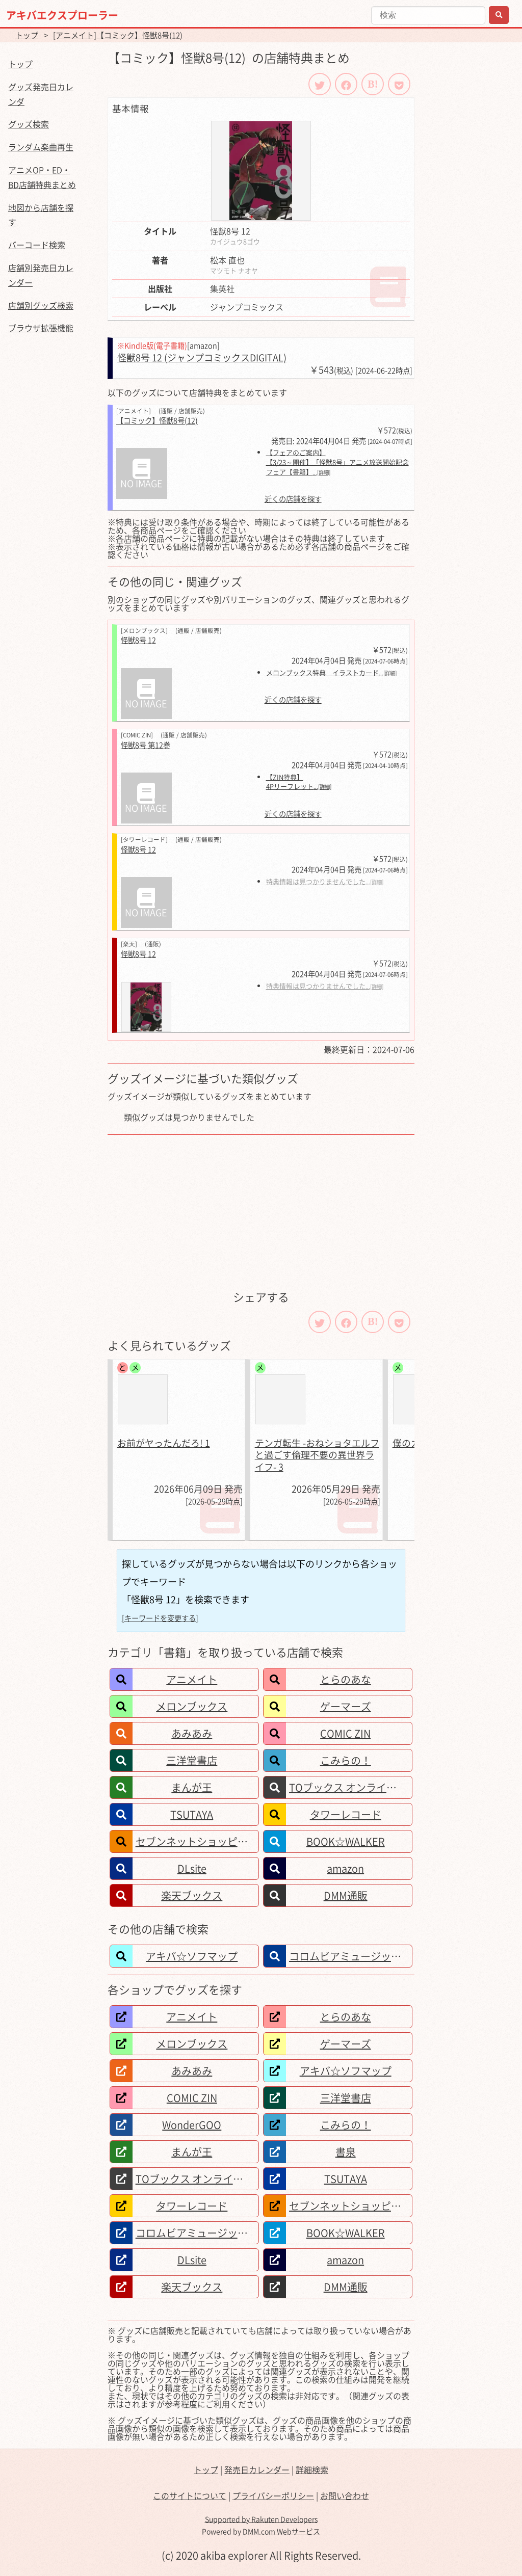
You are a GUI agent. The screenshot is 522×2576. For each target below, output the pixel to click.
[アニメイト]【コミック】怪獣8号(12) (117, 35)
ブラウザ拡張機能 (40, 328)
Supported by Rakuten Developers (261, 2519)
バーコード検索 (36, 244)
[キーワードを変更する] (160, 1618)
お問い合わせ (344, 2495)
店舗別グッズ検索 (40, 305)
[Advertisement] (261, 1211)
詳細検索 (312, 2469)
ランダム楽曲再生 (40, 147)
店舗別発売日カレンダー (40, 274)
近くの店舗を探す (293, 499)
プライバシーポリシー (273, 2495)
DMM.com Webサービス (281, 2531)
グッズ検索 (28, 124)
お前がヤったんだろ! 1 (163, 1443)
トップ (26, 35)
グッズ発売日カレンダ (40, 94)
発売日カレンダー (257, 2469)
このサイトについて (189, 2495)
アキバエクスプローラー (62, 15)
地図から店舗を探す (40, 214)
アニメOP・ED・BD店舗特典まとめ (42, 177)
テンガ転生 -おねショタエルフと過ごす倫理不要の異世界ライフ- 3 (317, 1455)
